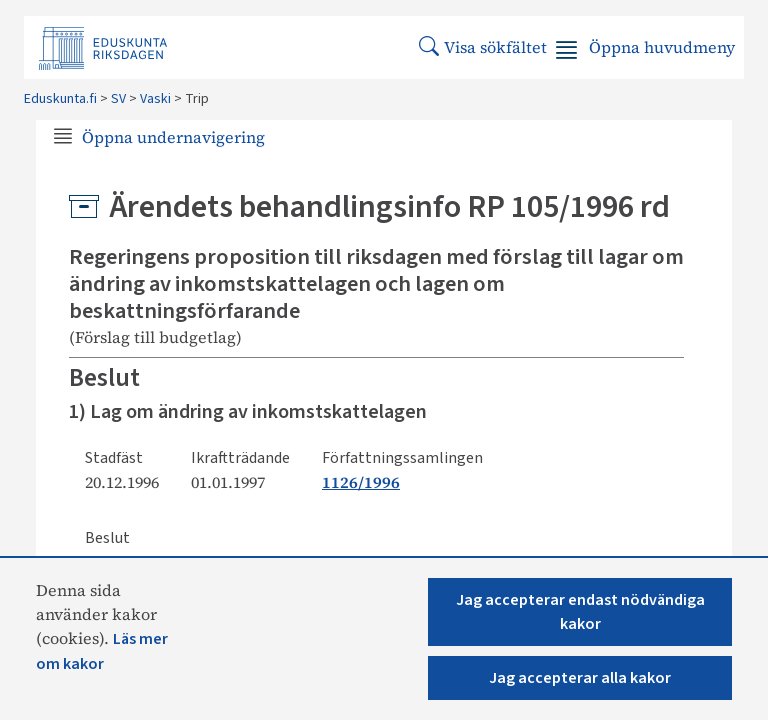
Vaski (155, 99)
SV (118, 99)
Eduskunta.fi (60, 99)
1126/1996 (361, 482)
